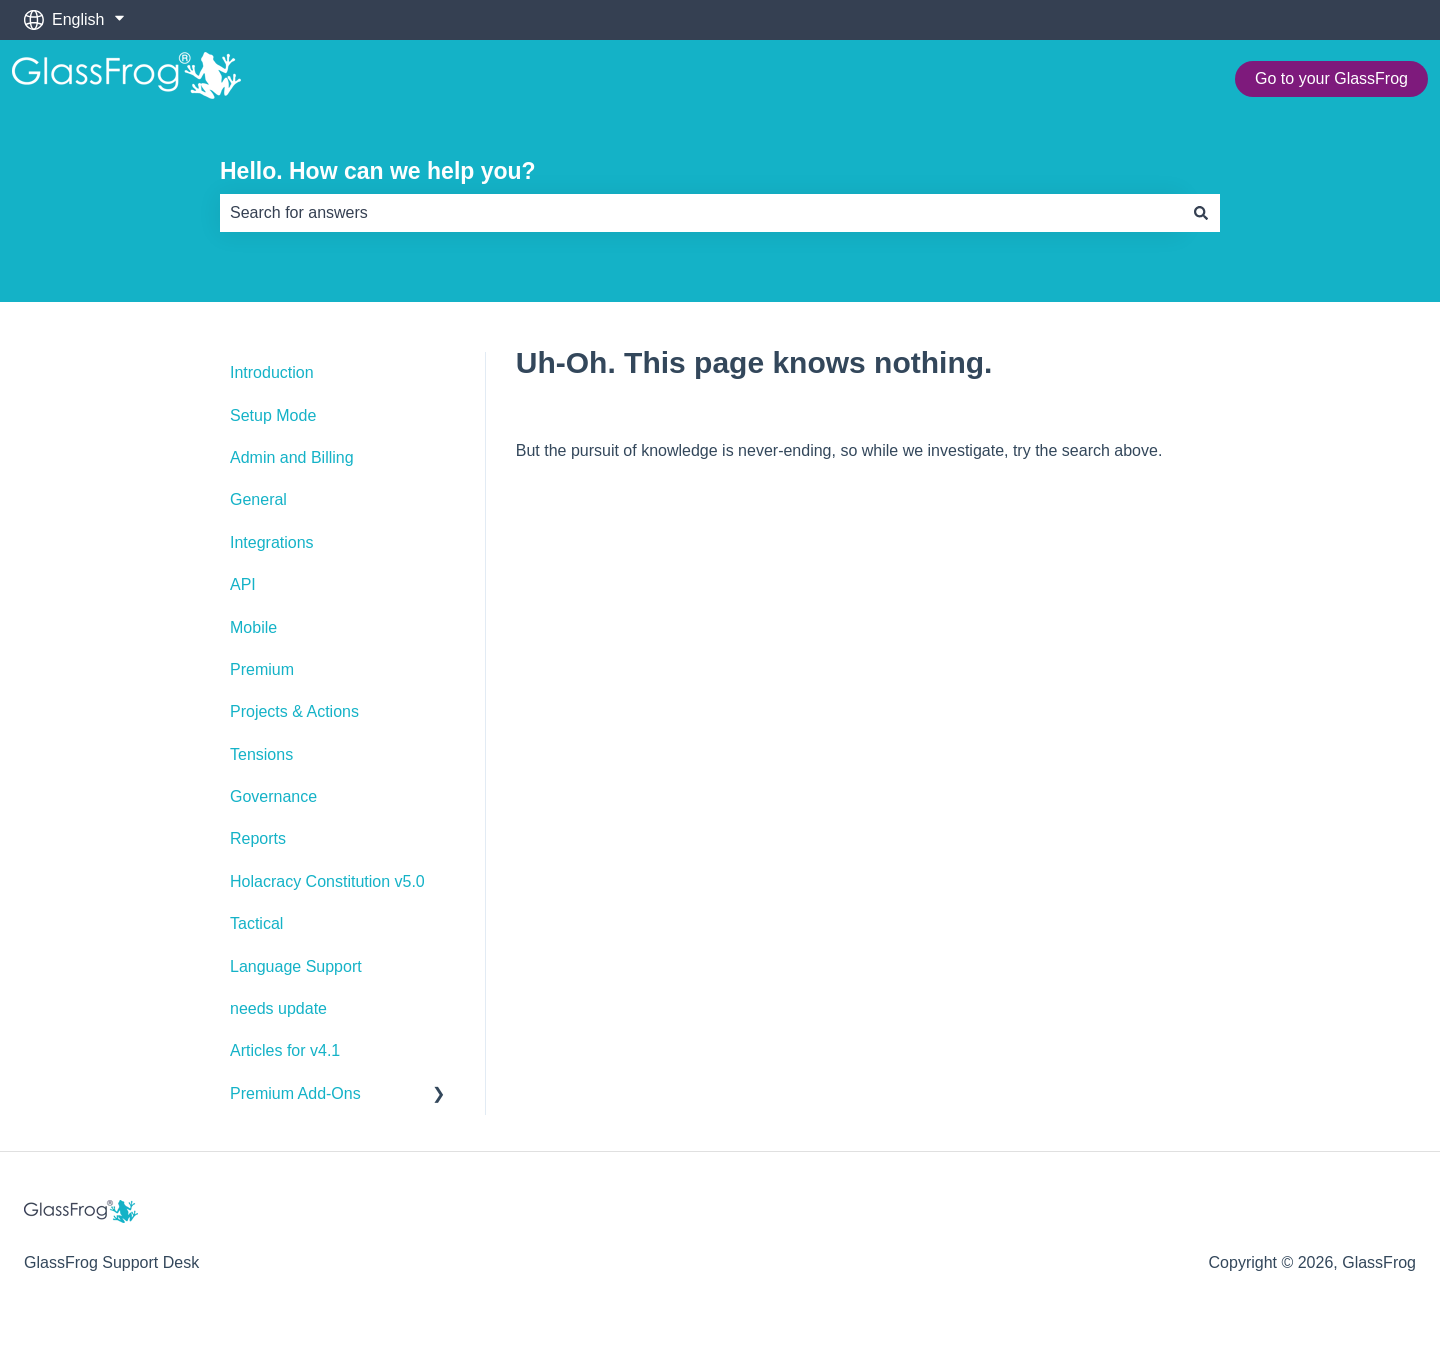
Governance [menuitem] (273, 796)
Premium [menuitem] (262, 669)
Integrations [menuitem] (272, 542)
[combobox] (701, 213)
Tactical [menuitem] (256, 923)
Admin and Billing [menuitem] (292, 457)
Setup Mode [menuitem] (273, 415)
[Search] (1201, 213)
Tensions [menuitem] (261, 754)
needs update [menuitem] (278, 1008)
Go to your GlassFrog (1331, 78)
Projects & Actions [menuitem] (294, 711)
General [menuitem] (258, 499)
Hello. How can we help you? (378, 171)
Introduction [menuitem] (272, 372)
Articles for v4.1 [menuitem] (285, 1050)
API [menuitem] (243, 584)
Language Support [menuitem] (296, 966)
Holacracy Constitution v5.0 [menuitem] (327, 881)
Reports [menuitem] (258, 838)
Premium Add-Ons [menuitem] (295, 1093)
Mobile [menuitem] (253, 627)
